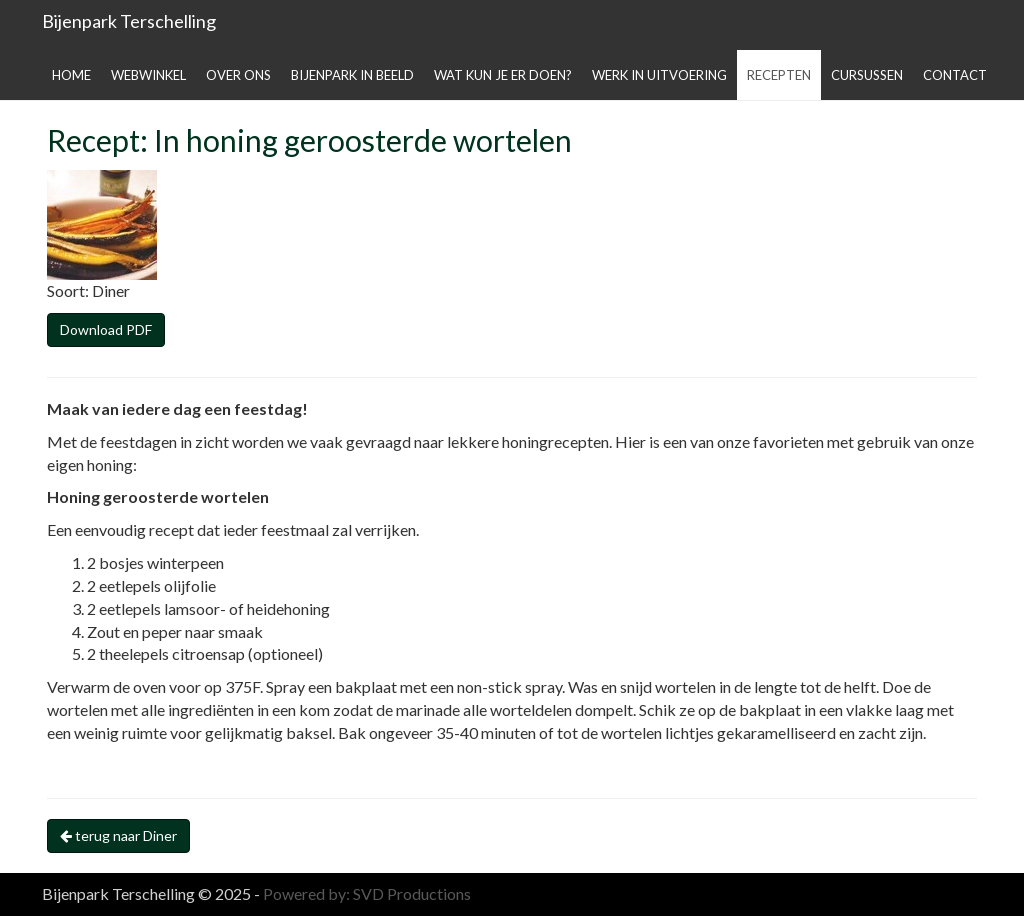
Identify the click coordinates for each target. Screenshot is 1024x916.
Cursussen (867, 75)
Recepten (779, 75)
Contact (955, 75)
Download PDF (106, 329)
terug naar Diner (118, 835)
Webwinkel (148, 75)
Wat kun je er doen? (503, 75)
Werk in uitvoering (659, 75)
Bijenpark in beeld (352, 75)
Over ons (238, 75)
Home (71, 75)
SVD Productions (412, 893)
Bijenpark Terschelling (129, 21)
